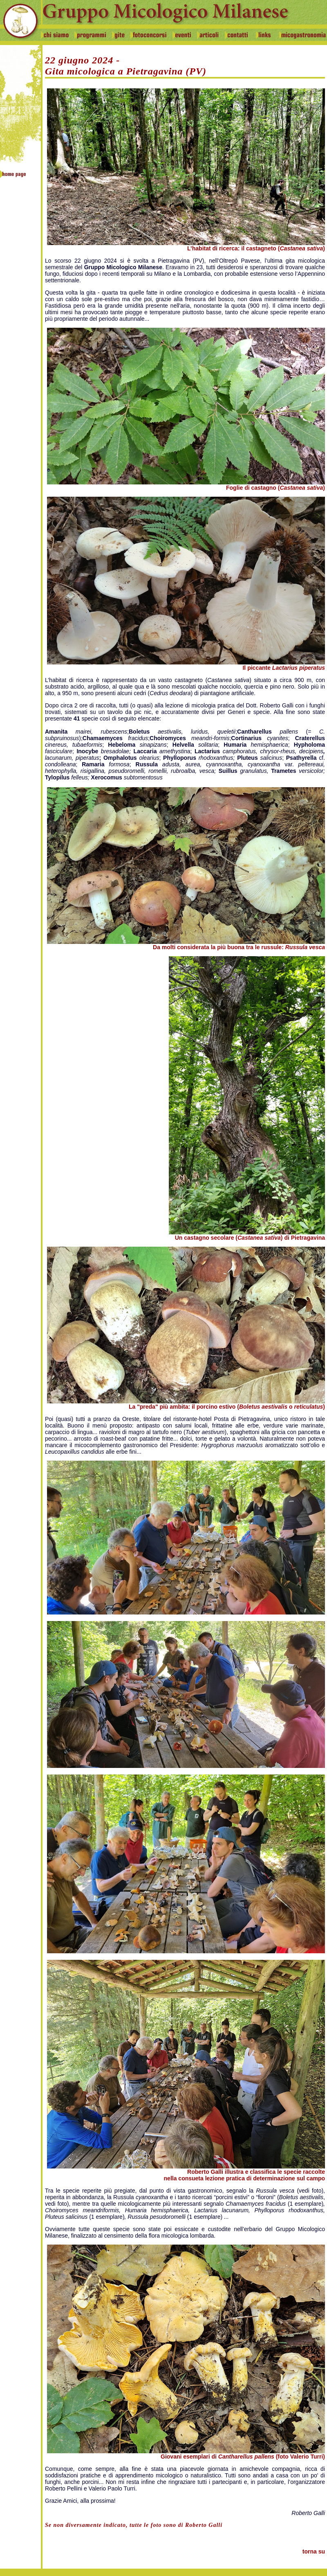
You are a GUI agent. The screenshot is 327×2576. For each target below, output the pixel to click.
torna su (313, 2551)
